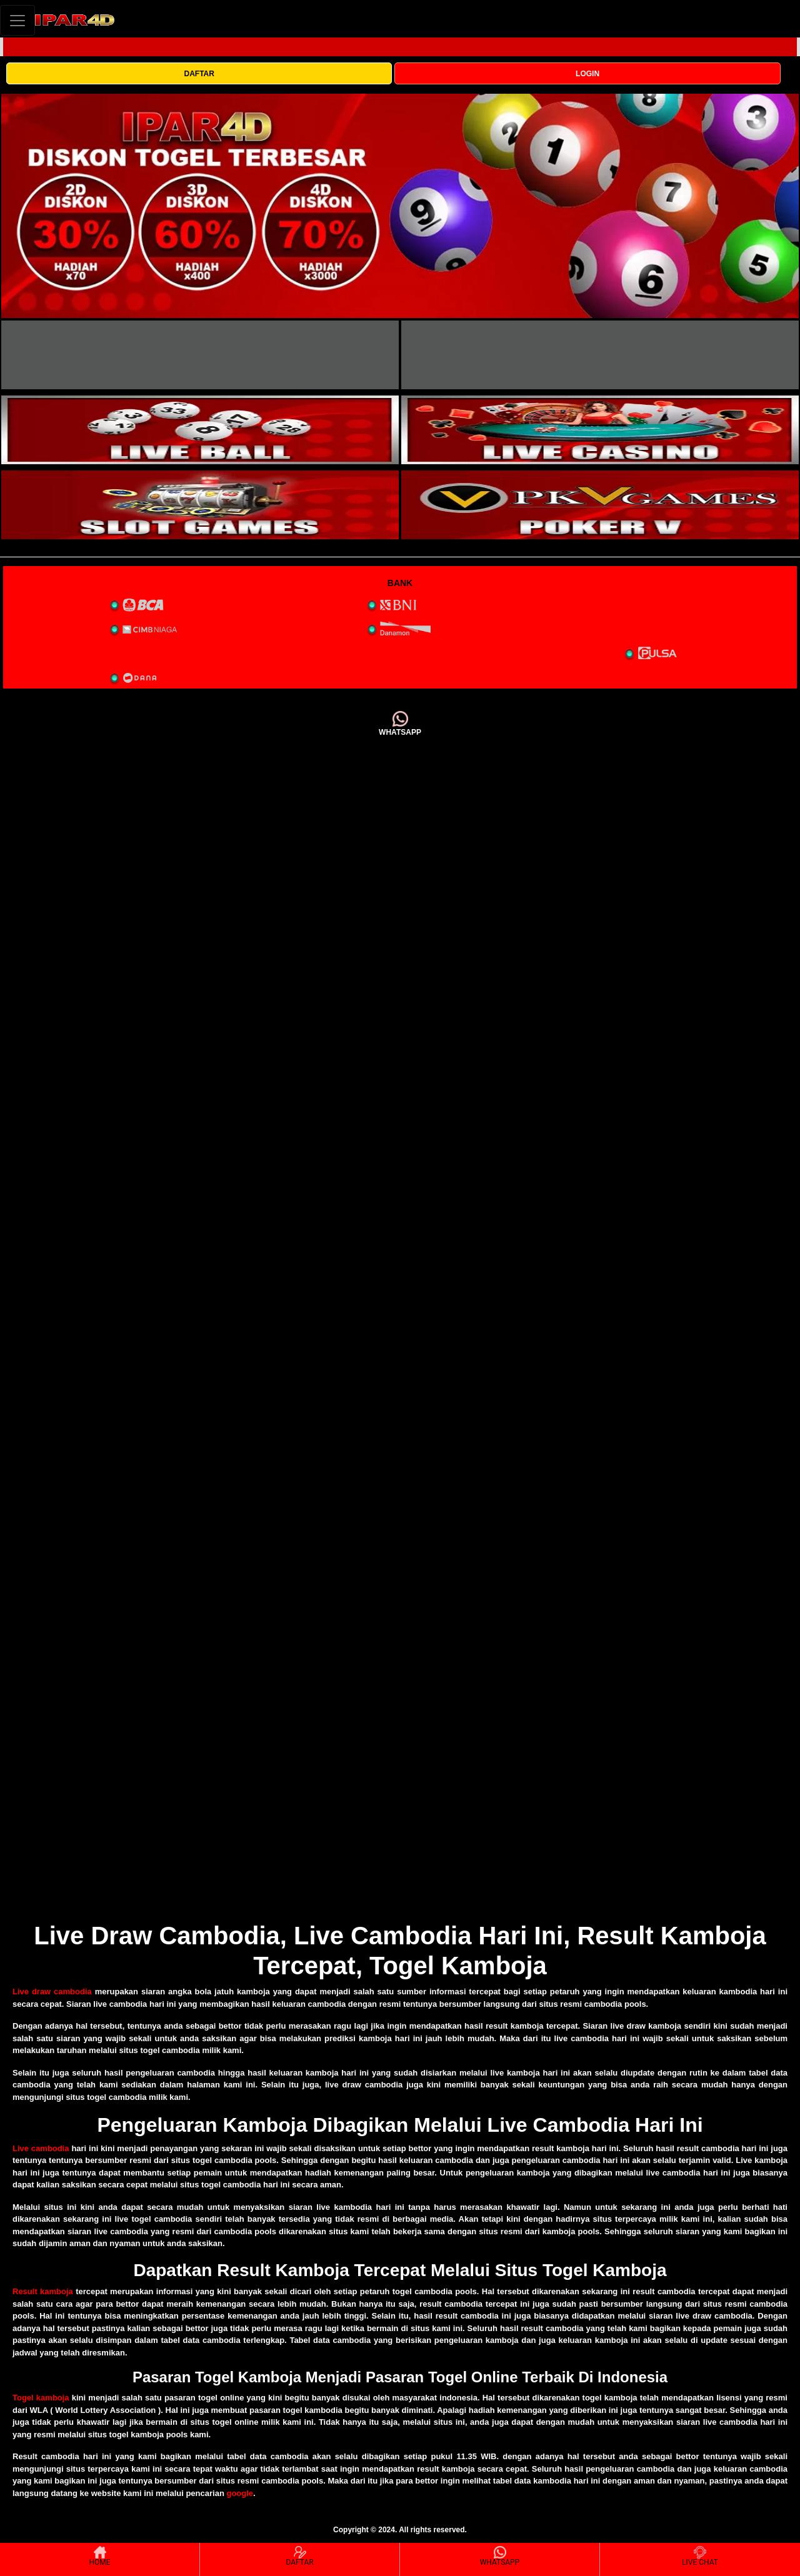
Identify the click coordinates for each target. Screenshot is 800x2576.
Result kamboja (42, 2291)
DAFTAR (199, 73)
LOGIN (587, 73)
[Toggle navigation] (17, 20)
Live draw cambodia (52, 1991)
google (239, 2493)
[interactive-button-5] (200, 504)
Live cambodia (40, 2148)
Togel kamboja (40, 2397)
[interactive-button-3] (200, 429)
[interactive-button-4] (600, 429)
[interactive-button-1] (200, 355)
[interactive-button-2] (600, 355)
